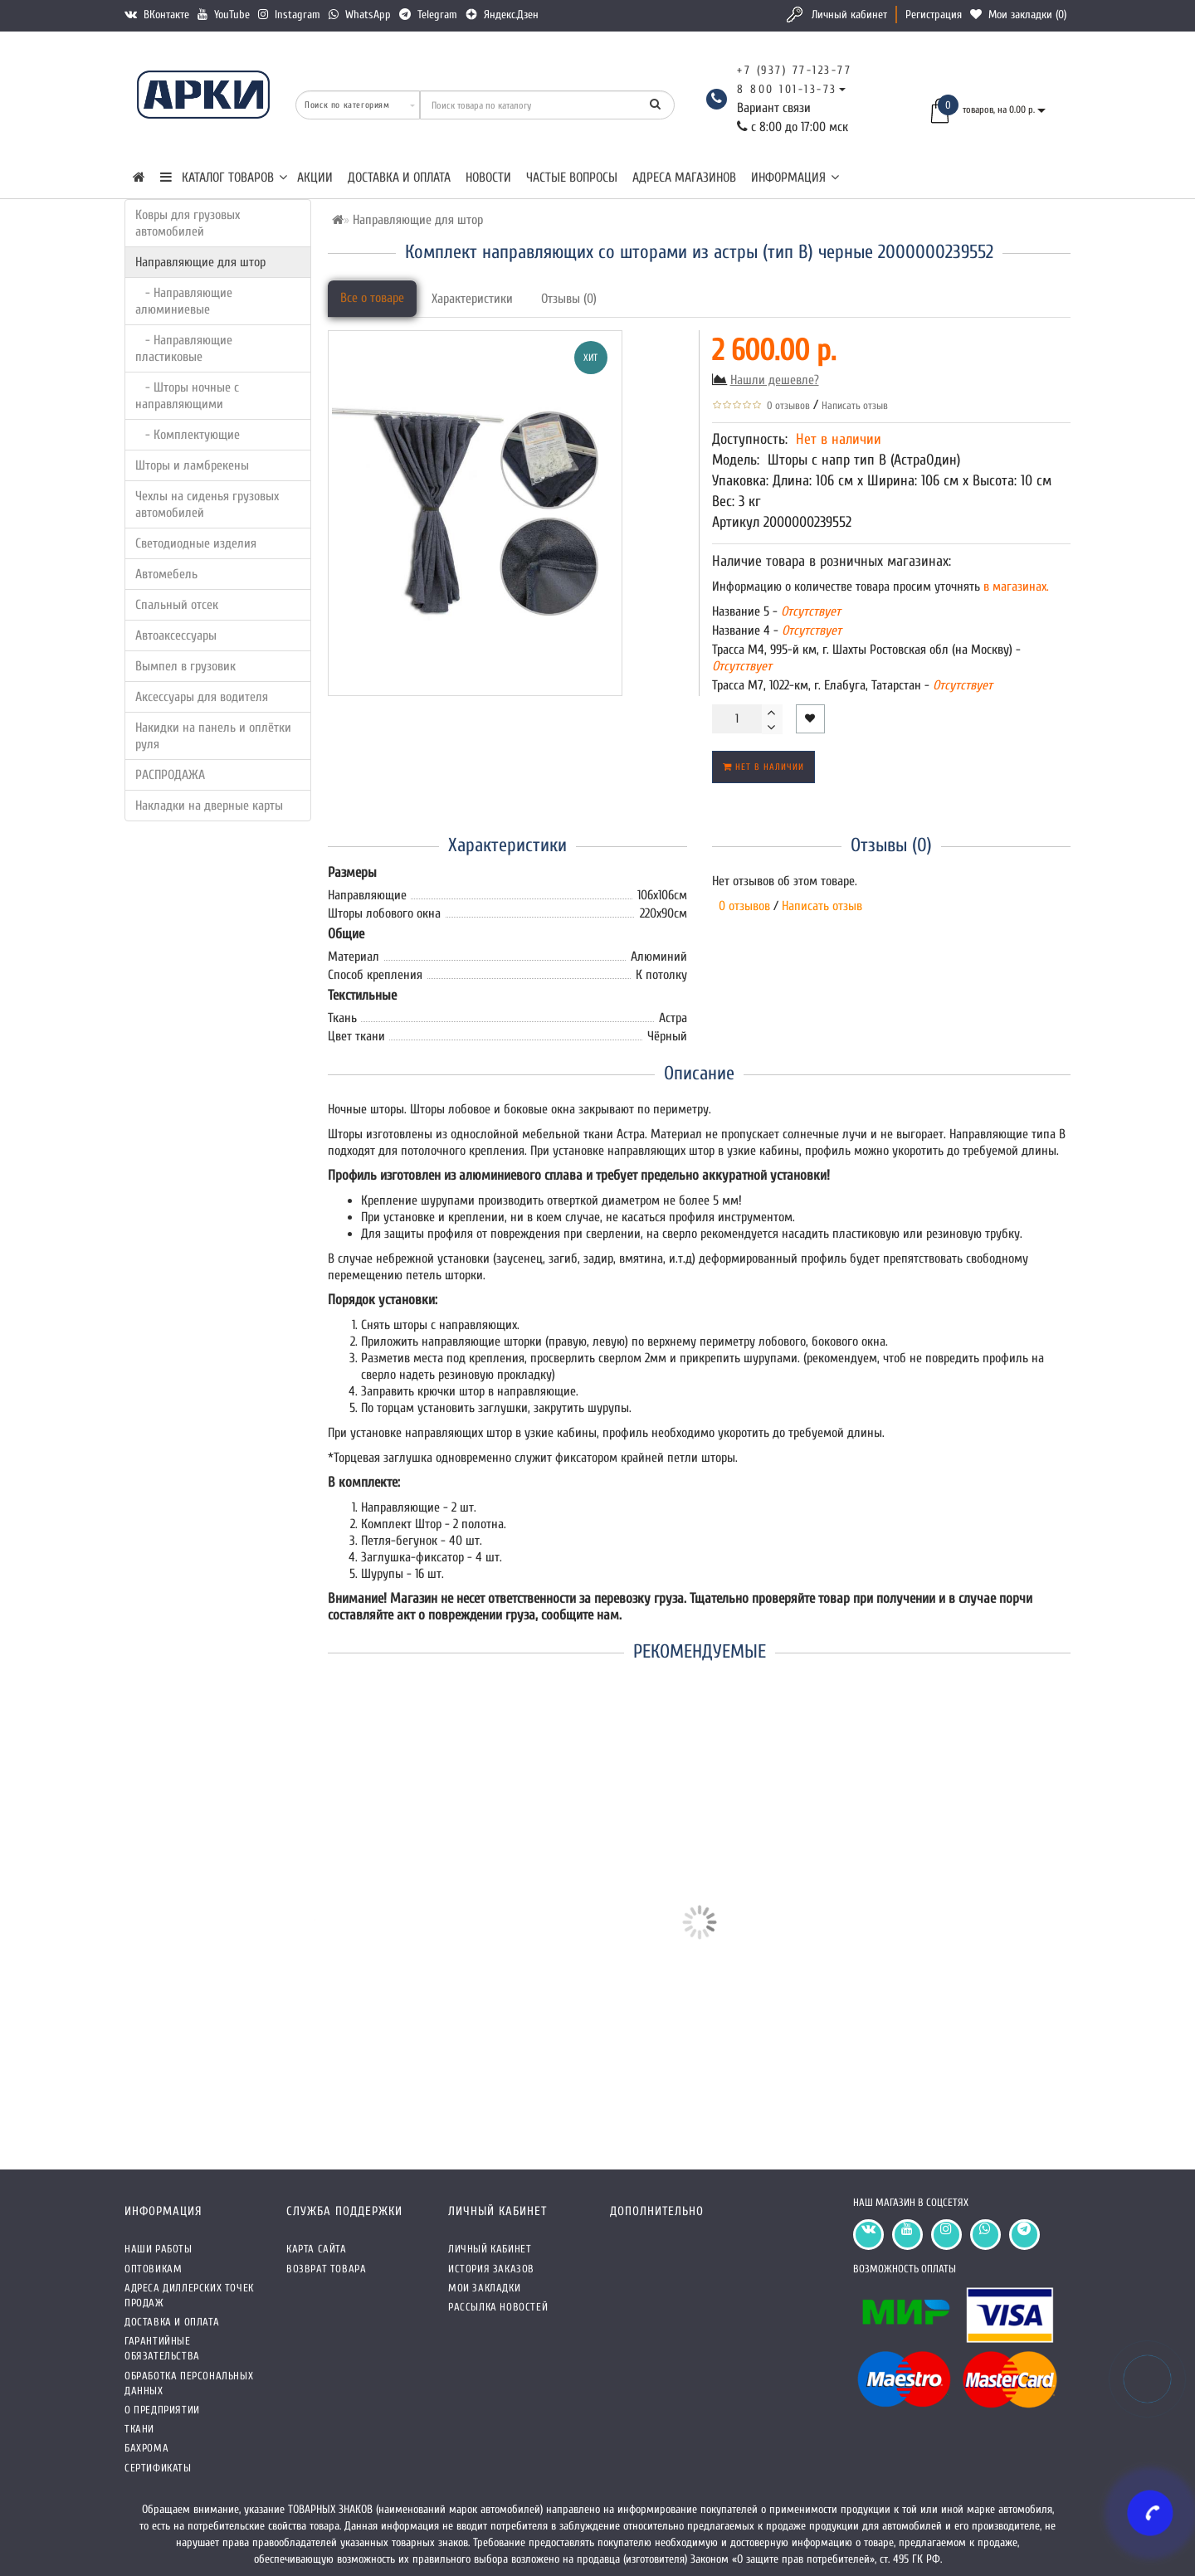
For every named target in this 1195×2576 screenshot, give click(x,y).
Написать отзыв (855, 405)
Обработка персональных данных (188, 2383)
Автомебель (166, 574)
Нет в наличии (763, 767)
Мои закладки (484, 2287)
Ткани (139, 2429)
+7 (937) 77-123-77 (794, 70)
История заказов (491, 2268)
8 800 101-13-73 (787, 89)
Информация (795, 177)
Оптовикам (153, 2268)
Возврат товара (326, 2268)
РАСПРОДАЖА (170, 774)
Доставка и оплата (399, 177)
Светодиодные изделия (195, 543)
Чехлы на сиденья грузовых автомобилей (207, 504)
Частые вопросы (571, 177)
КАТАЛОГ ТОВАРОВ (223, 177)
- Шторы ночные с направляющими (187, 395)
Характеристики (472, 298)
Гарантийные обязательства (162, 2348)
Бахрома (146, 2448)
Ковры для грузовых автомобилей (187, 223)
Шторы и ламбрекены (192, 465)
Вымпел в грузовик (185, 666)
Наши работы (158, 2248)
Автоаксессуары (176, 635)
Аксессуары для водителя (201, 696)
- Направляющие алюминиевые (183, 301)
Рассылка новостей (498, 2307)
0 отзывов (786, 405)
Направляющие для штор (200, 262)
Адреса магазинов (684, 177)
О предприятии (162, 2409)
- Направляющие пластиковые (183, 348)
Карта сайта (316, 2248)
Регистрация (933, 14)
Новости (488, 177)
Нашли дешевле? (774, 380)
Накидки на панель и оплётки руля (213, 736)
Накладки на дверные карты (209, 805)
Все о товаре (372, 297)
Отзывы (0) (569, 298)
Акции (315, 177)
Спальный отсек (176, 604)
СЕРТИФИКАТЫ (158, 2468)
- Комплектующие (187, 434)
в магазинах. (1014, 586)
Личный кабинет (849, 14)
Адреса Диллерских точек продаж (189, 2295)
